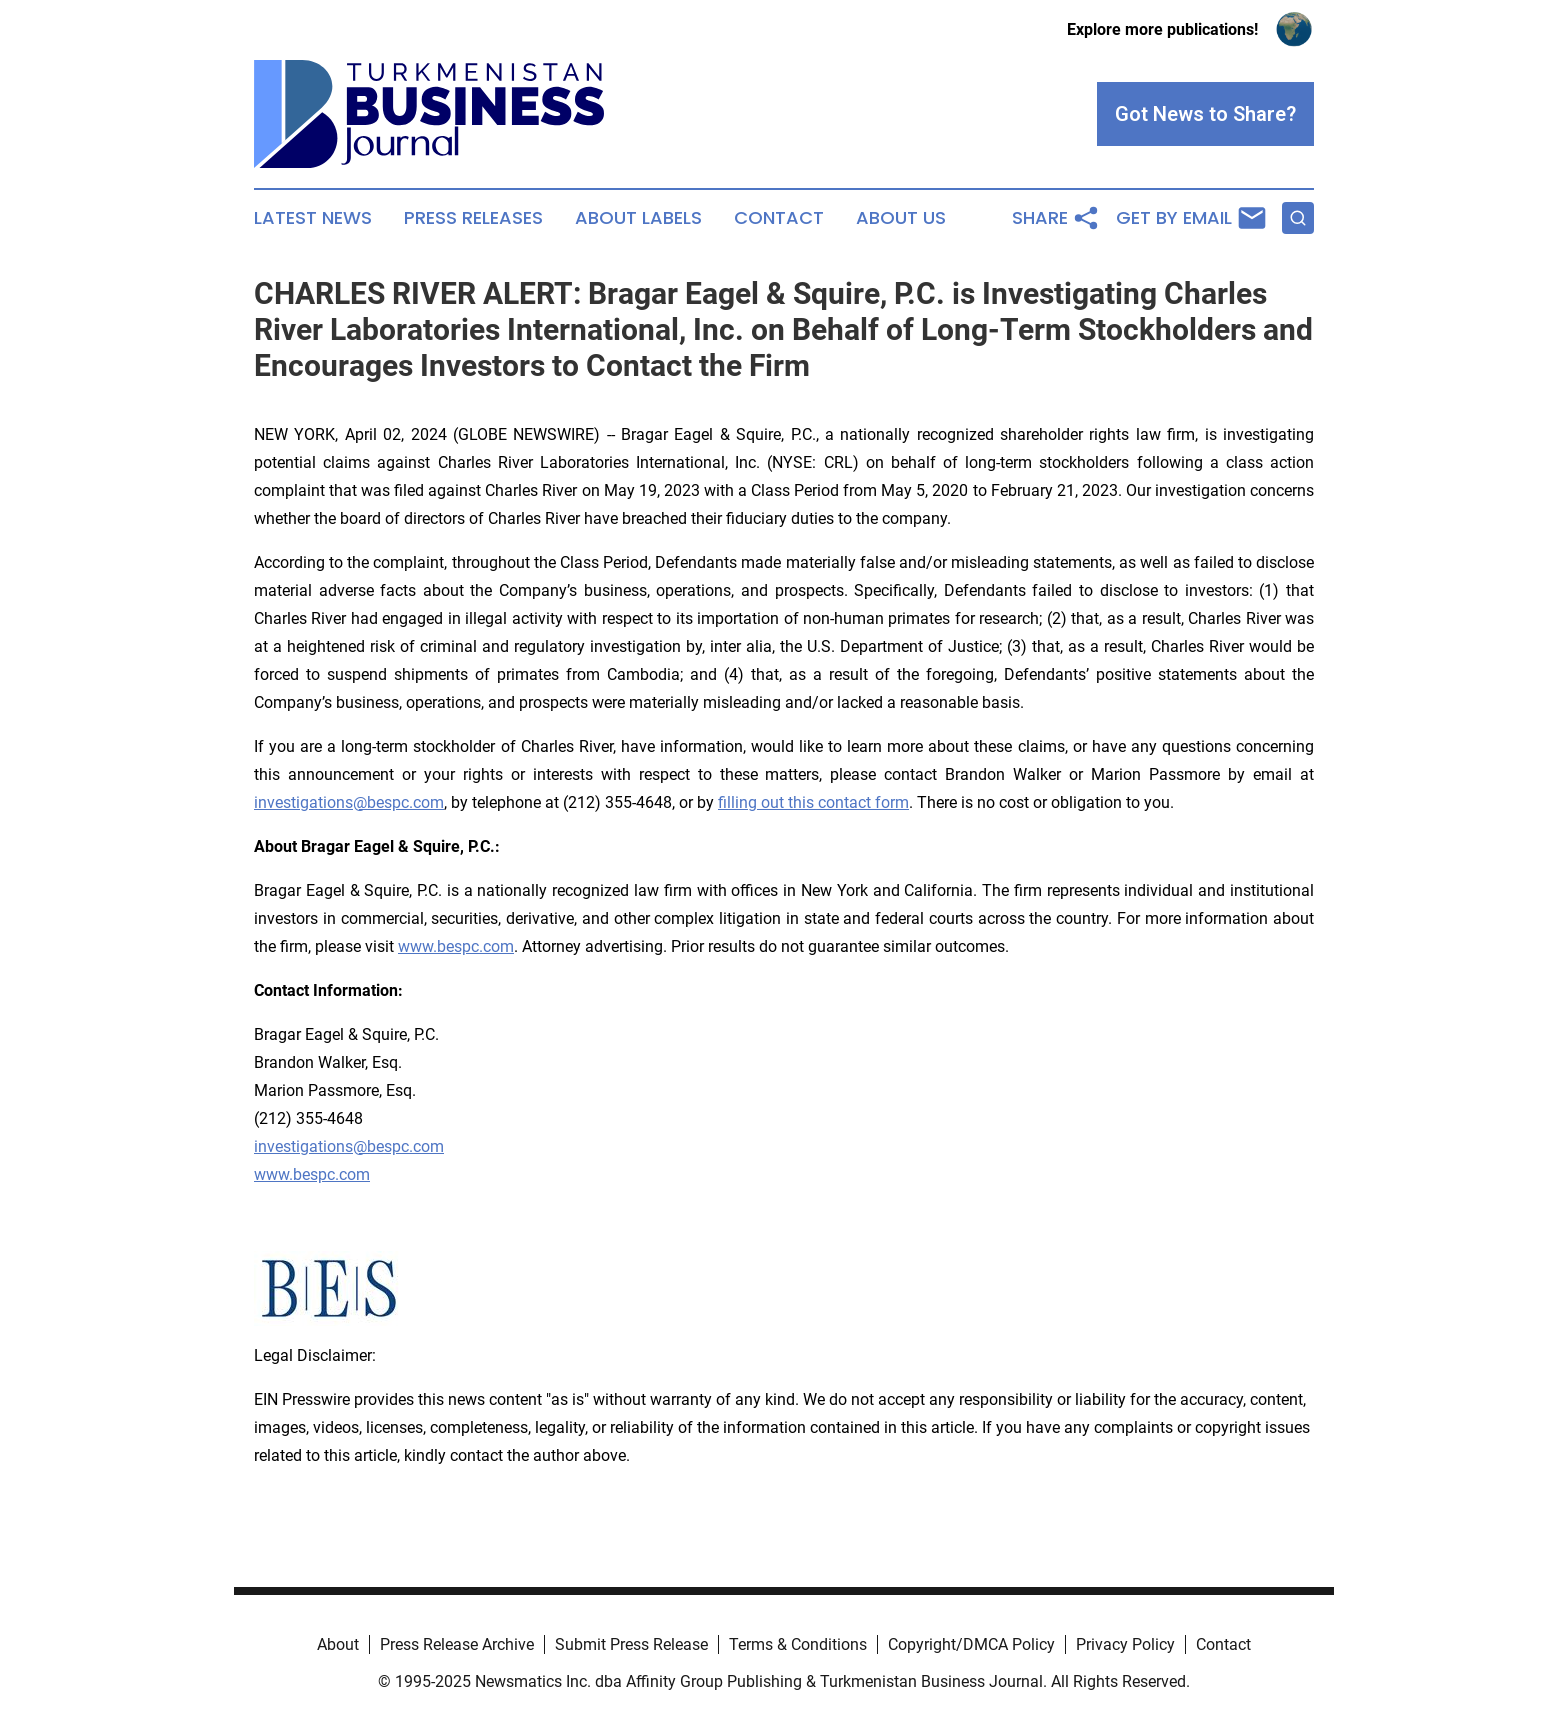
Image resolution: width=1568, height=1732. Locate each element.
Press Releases (473, 218)
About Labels (638, 218)
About (338, 1644)
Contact (779, 218)
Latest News (313, 218)
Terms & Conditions (798, 1644)
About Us (901, 218)
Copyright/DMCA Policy (971, 1644)
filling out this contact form (813, 802)
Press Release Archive (457, 1644)
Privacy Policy (1125, 1644)
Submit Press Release (631, 1644)
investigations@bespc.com (349, 802)
